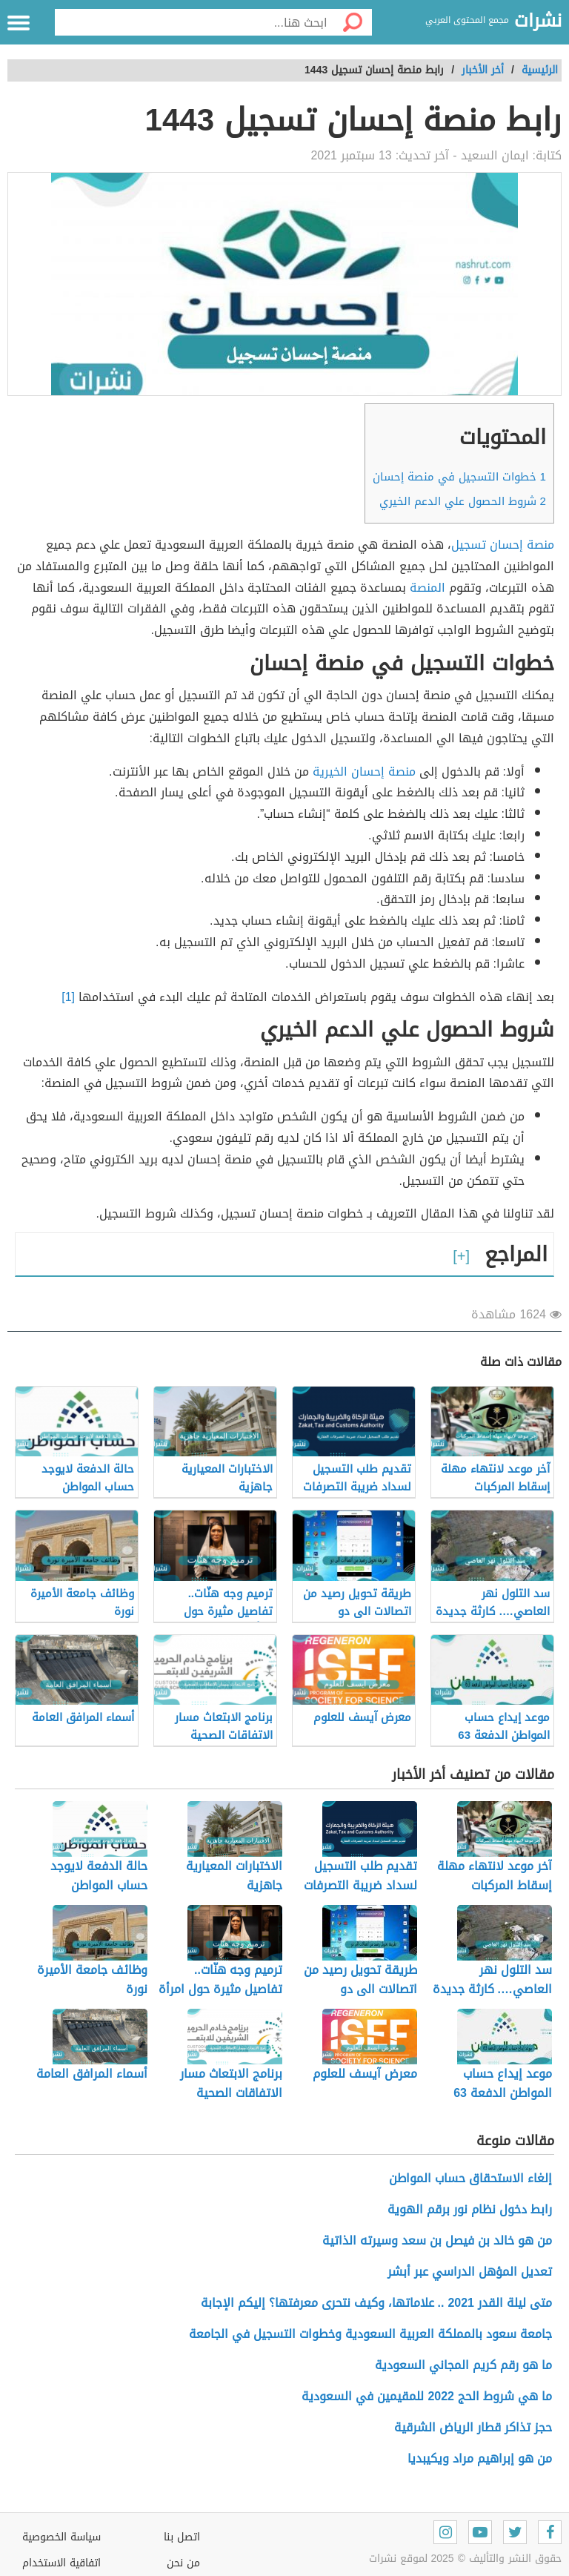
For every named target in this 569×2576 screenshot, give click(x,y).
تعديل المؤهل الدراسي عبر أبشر (469, 2271)
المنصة (427, 587)
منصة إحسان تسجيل (502, 544)
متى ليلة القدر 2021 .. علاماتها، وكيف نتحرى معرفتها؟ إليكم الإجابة (376, 2302)
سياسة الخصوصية (61, 2537)
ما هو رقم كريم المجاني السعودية (463, 2365)
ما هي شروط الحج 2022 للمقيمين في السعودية (427, 2396)
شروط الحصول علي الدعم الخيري (462, 501)
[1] (68, 996)
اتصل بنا (182, 2537)
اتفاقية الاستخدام (61, 2563)
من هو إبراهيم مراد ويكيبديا (479, 2458)
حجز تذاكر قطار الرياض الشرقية (473, 2427)
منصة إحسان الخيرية (364, 771)
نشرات (538, 21)
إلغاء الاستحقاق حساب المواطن (470, 2178)
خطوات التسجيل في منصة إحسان (459, 476)
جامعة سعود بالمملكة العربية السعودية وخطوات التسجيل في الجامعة (370, 2333)
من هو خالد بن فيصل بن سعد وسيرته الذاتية (437, 2240)
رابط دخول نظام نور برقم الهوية (469, 2209)
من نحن (183, 2563)
